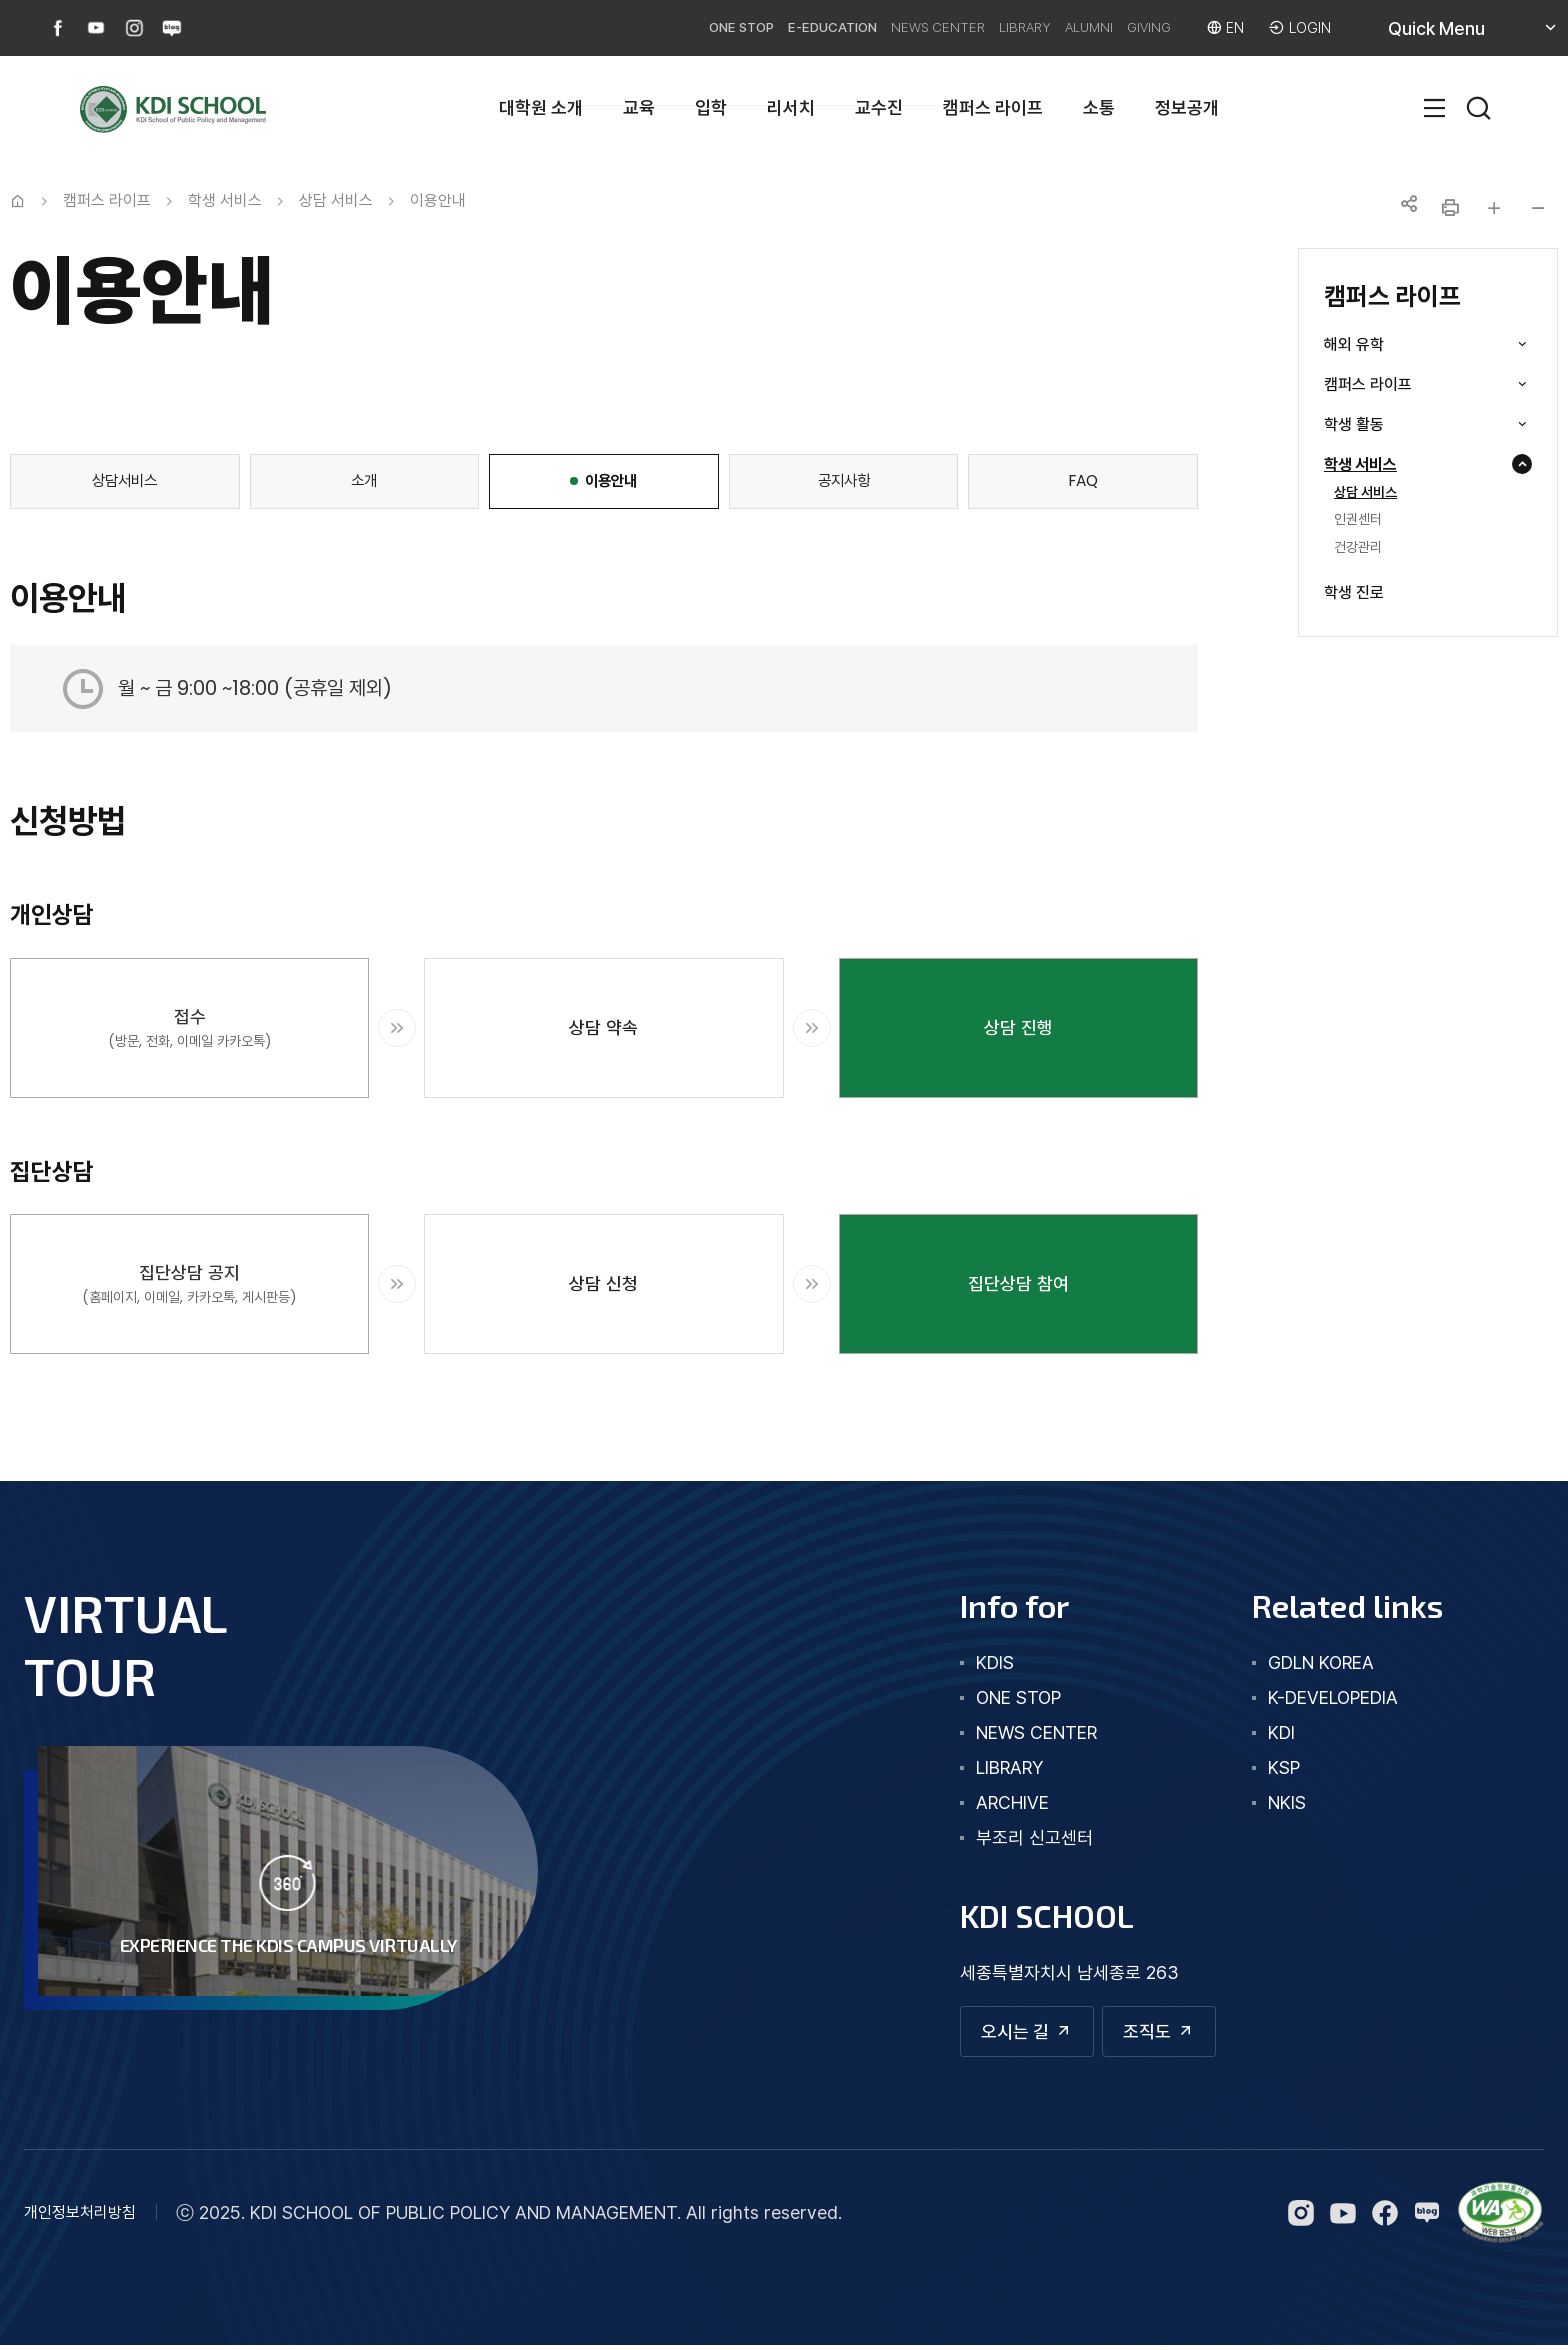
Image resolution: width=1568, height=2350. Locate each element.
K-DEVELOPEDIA (1322, 1697)
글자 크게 (1494, 208)
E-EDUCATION (737, 27)
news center (1014, 1732)
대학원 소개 (541, 107)
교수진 (879, 107)
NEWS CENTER (865, 27)
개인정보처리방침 (80, 2217)
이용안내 (438, 200)
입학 (711, 107)
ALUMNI (1052, 27)
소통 (1099, 107)
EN (1227, 27)
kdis (973, 1662)
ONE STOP (625, 27)
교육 (639, 107)
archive (990, 1802)
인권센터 (1358, 520)
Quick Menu (1460, 35)
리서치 (791, 107)
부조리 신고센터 (1012, 1837)
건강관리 (1358, 548)
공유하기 (1406, 208)
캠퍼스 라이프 (993, 107)
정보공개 (1187, 107)
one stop (996, 1697)
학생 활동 (1381, 425)
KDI (1270, 1732)
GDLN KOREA (1310, 1662)
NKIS (1276, 1802)
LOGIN (1307, 27)
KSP (1273, 1767)
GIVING (1129, 27)
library (987, 1767)
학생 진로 (1354, 593)
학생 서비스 (1388, 465)
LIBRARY (971, 27)
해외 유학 (1381, 345)
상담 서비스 (1365, 493)
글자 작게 (1538, 208)
